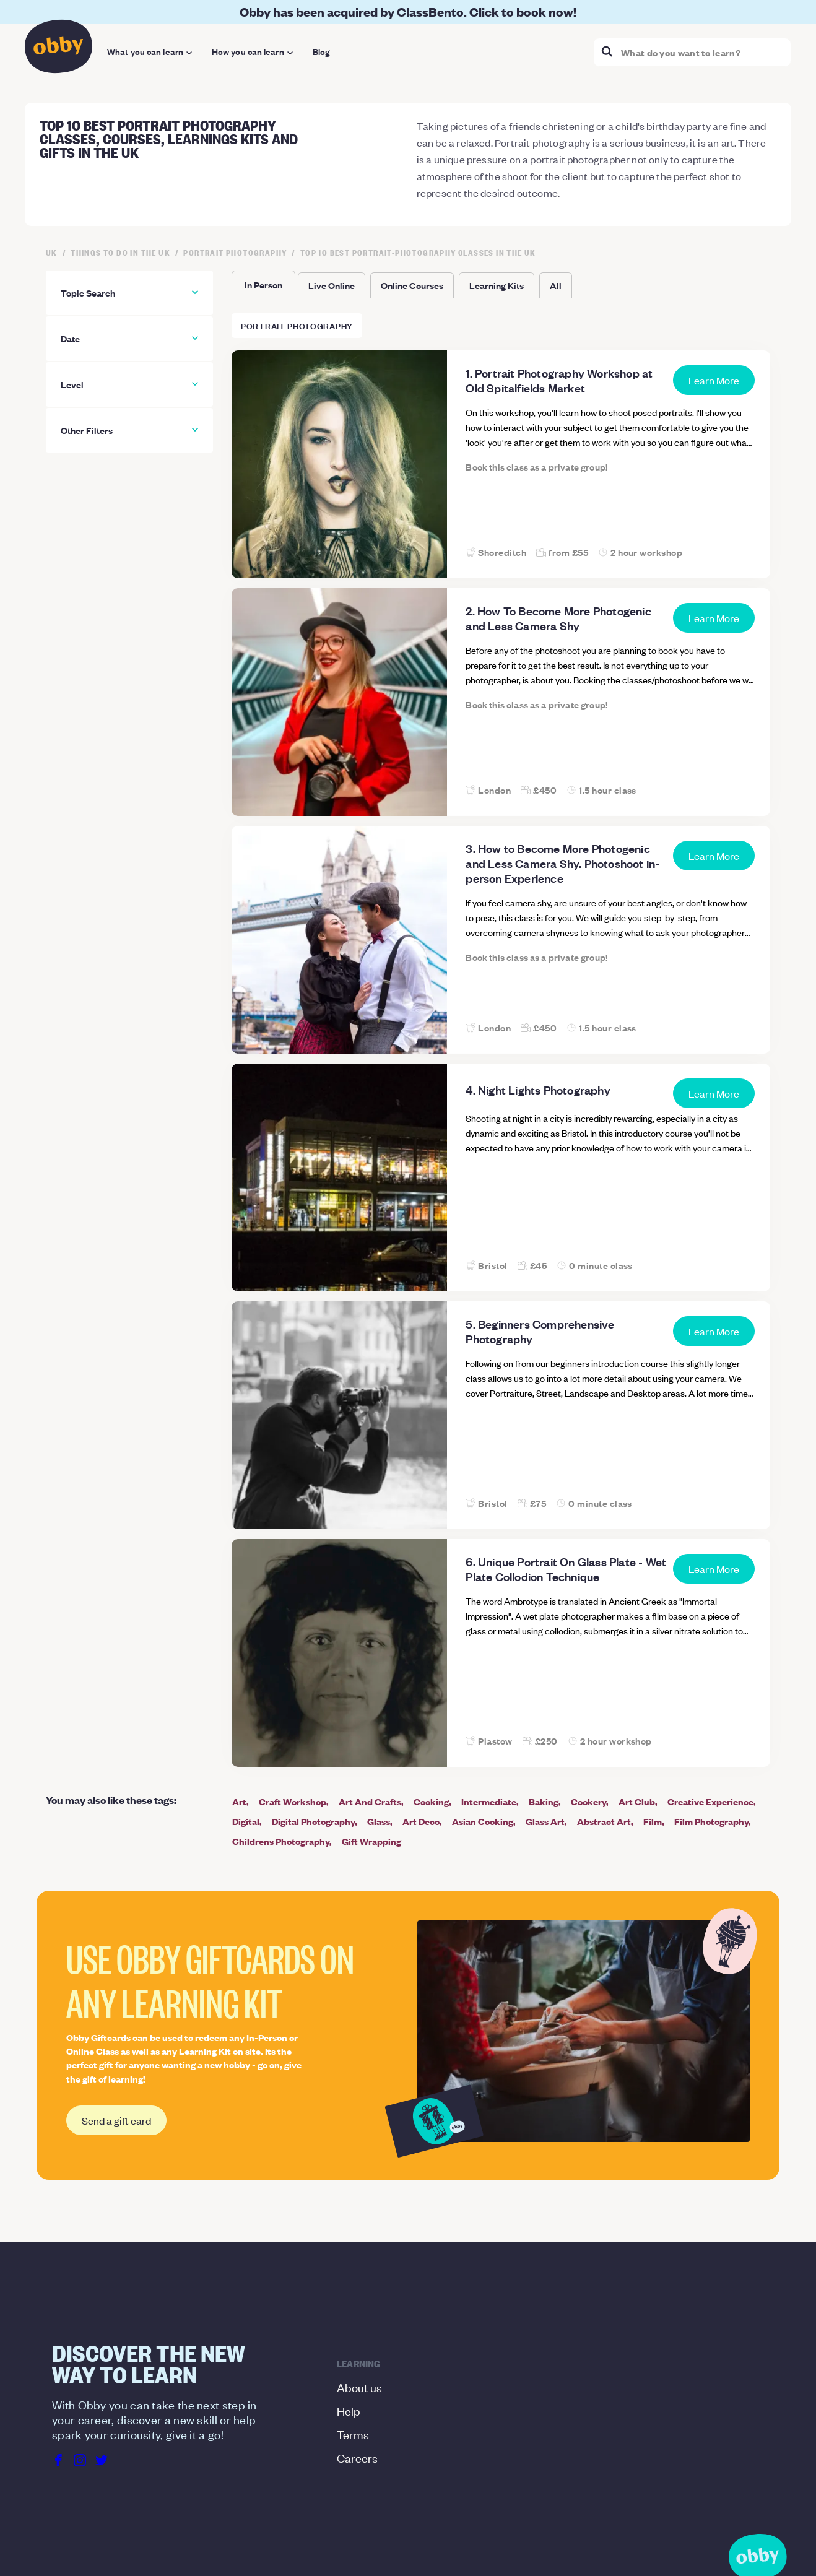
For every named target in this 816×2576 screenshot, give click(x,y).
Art (239, 1801)
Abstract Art (604, 1821)
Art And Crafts (370, 1801)
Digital (245, 1821)
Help (348, 2410)
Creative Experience (710, 1801)
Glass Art (545, 1821)
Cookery (588, 1801)
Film (652, 1821)
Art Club (637, 1801)
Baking (543, 1801)
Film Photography (711, 1821)
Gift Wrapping (371, 1840)
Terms (353, 2434)
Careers (357, 2457)
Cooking (431, 1801)
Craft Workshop (292, 1801)
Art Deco (421, 1821)
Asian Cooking (482, 1821)
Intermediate (488, 1801)
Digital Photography (313, 1821)
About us (359, 2387)
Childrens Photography (280, 1840)
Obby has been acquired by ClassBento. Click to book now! (408, 11)
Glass (378, 1821)
